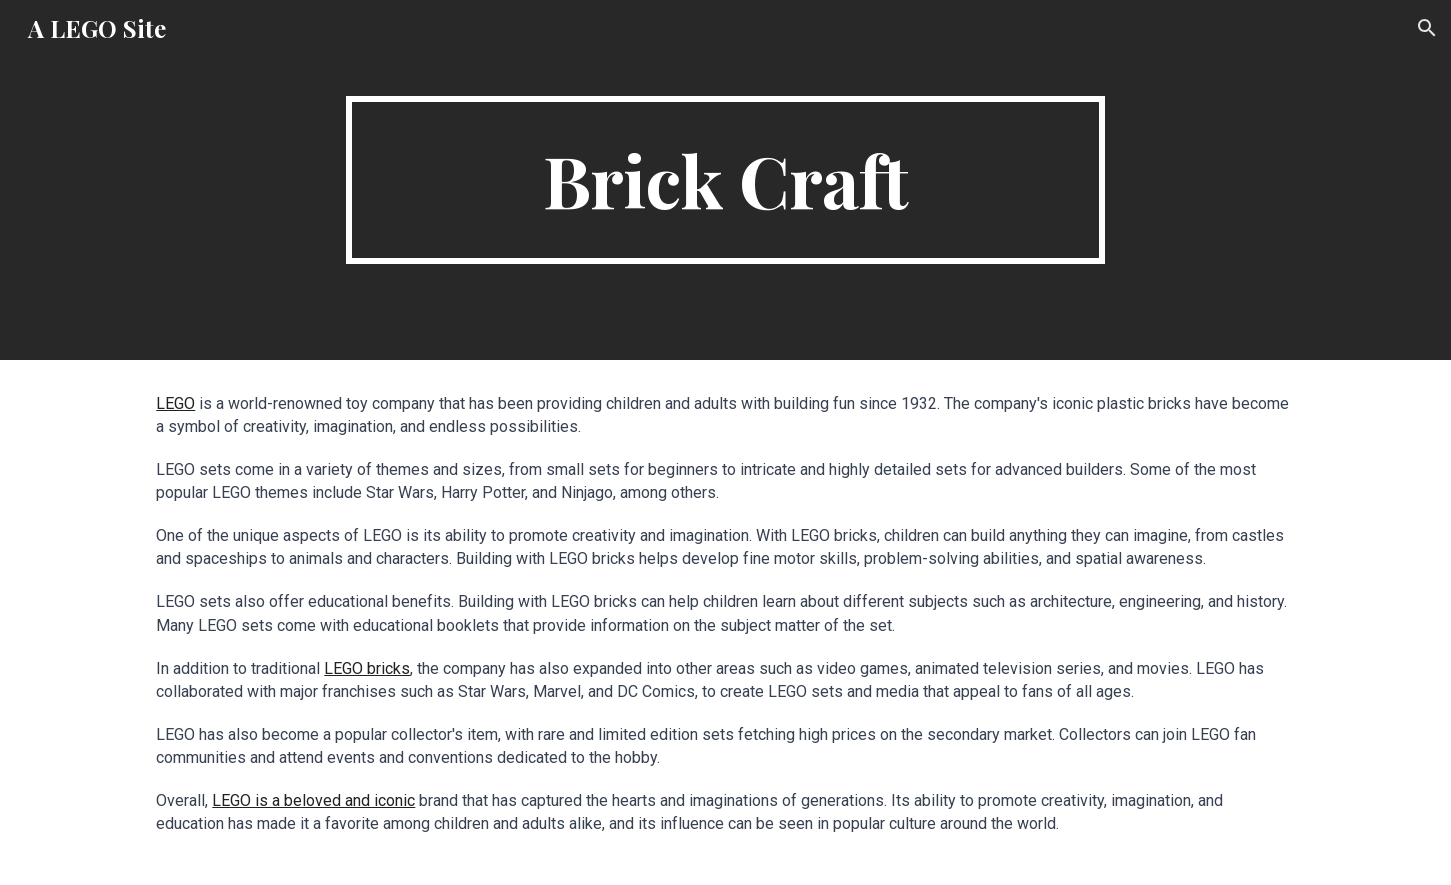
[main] (726, 180)
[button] (1427, 28)
